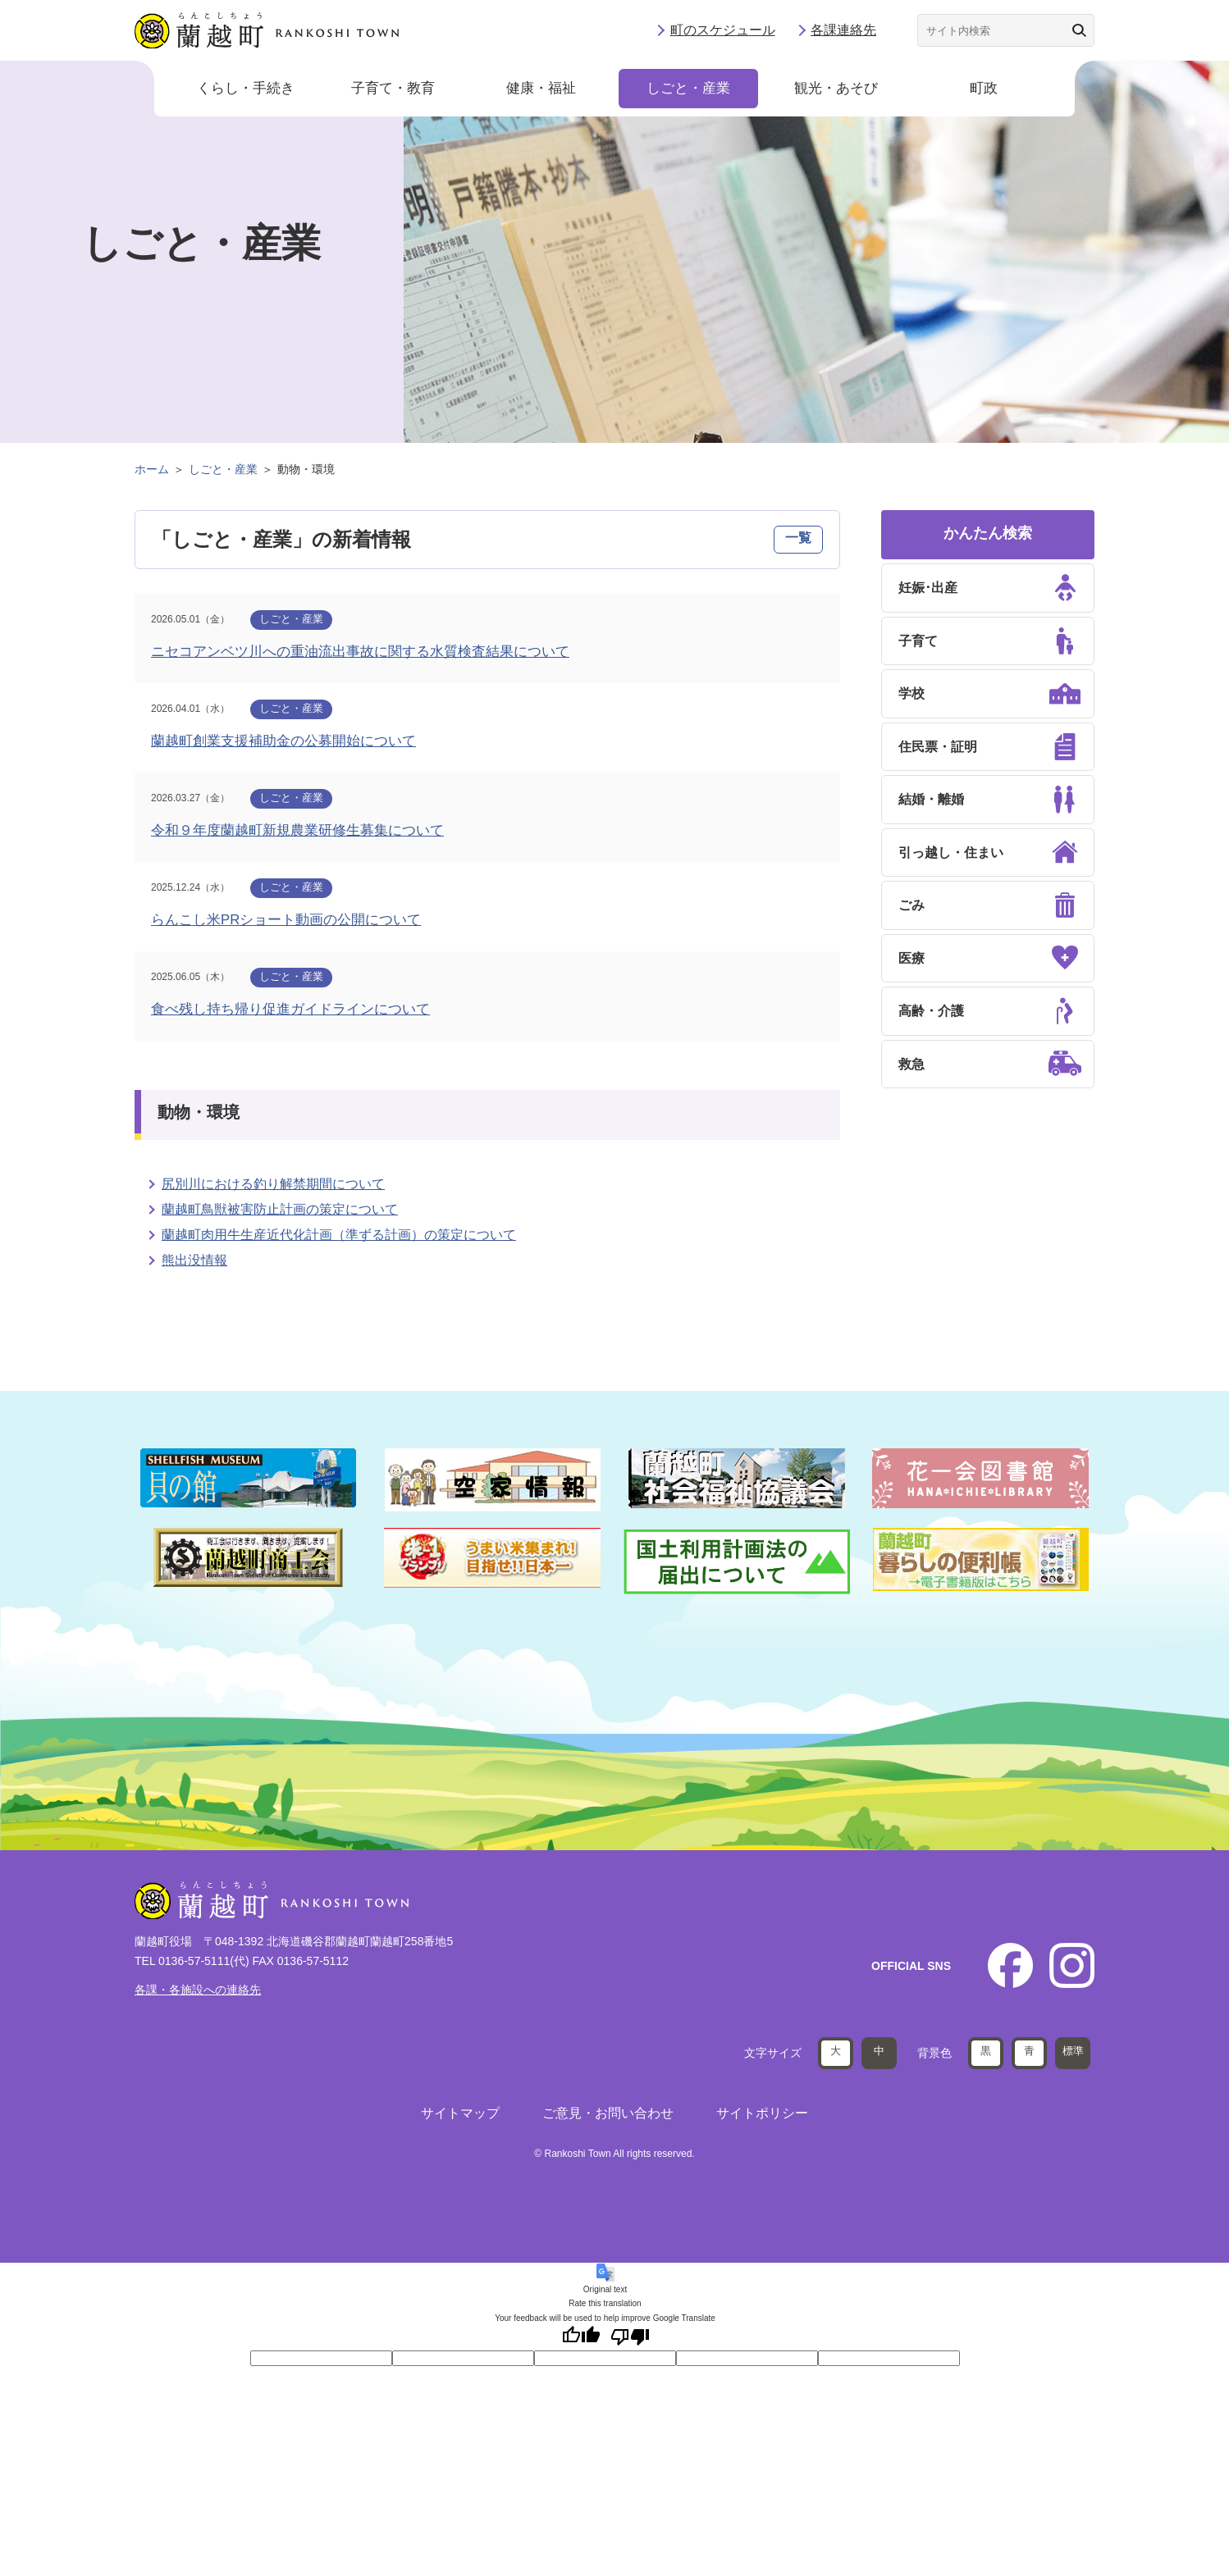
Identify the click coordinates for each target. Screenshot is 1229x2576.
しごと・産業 (688, 90)
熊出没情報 (194, 1260)
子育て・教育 (393, 90)
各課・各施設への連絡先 (198, 1989)
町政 (984, 90)
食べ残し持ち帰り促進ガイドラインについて (290, 1009)
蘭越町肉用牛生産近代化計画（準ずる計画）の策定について (339, 1235)
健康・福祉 (541, 90)
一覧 (798, 538)
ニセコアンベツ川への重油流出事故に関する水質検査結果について (360, 651)
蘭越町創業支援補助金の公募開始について (283, 741)
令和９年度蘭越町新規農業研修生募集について (297, 830)
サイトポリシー (762, 2112)
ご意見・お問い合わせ (608, 2112)
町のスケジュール (722, 31)
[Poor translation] (630, 2336)
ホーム (152, 469)
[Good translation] (580, 2336)
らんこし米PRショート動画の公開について (286, 920)
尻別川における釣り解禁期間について (273, 1184)
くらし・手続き (246, 90)
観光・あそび (836, 90)
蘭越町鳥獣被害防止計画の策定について (280, 1209)
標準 (1073, 2050)
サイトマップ (460, 2112)
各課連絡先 (843, 31)
